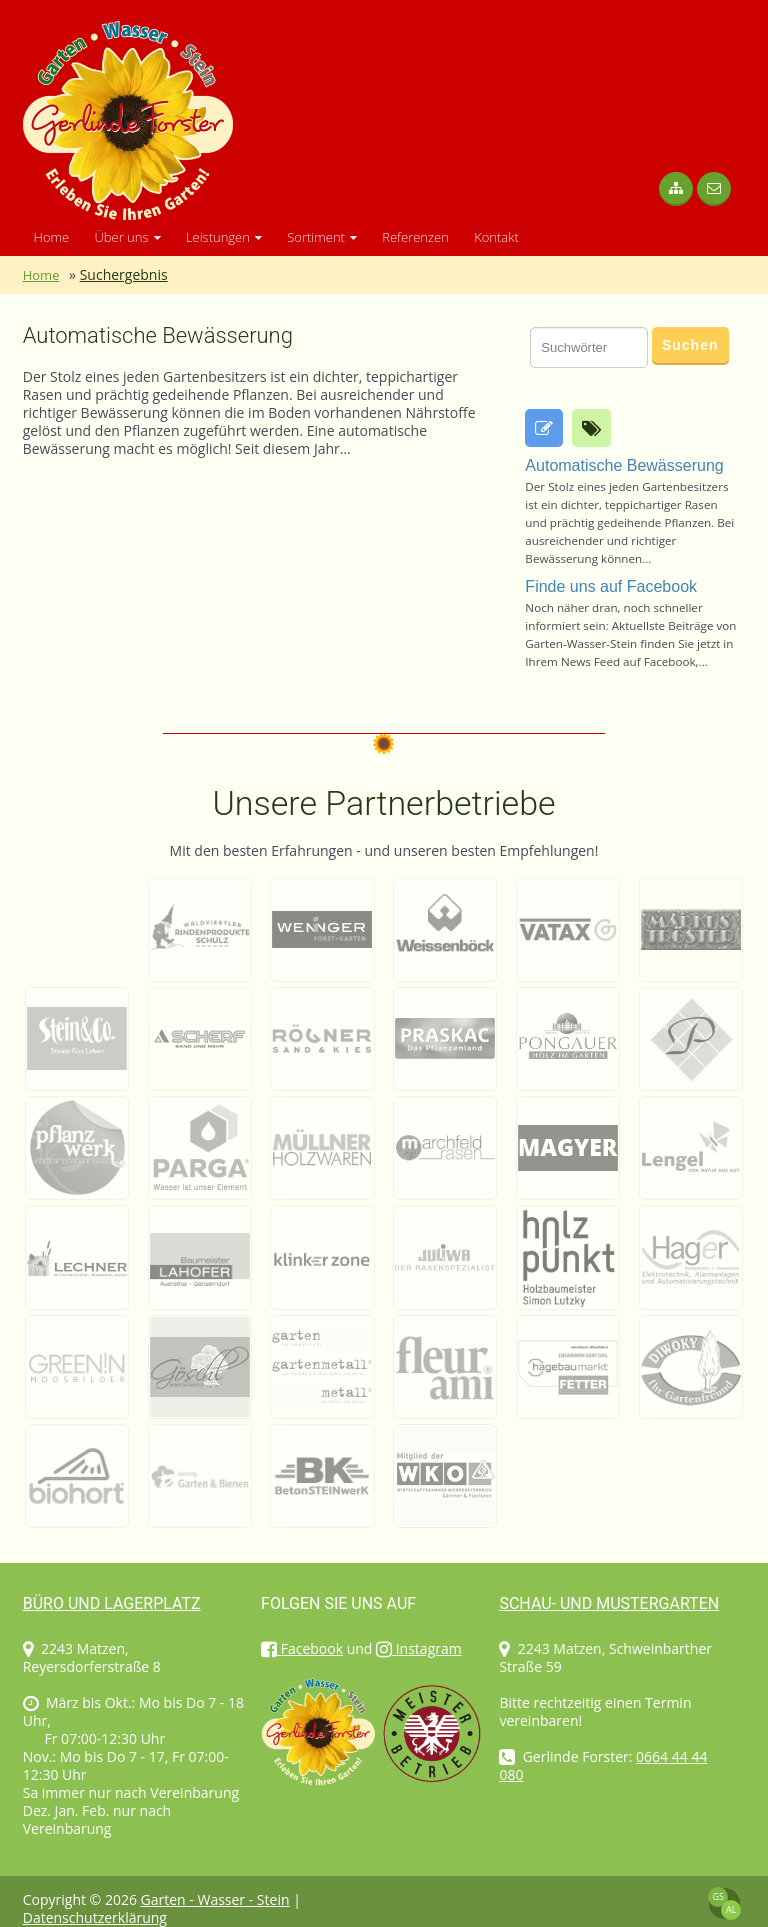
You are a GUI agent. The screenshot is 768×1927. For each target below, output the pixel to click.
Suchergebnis (124, 274)
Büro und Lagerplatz (112, 1603)
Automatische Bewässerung (158, 336)
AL (731, 1909)
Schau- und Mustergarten (609, 1603)
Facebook (302, 1648)
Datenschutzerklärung (95, 1917)
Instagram (419, 1648)
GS (717, 1896)
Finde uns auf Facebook (611, 586)
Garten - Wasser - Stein (215, 1899)
